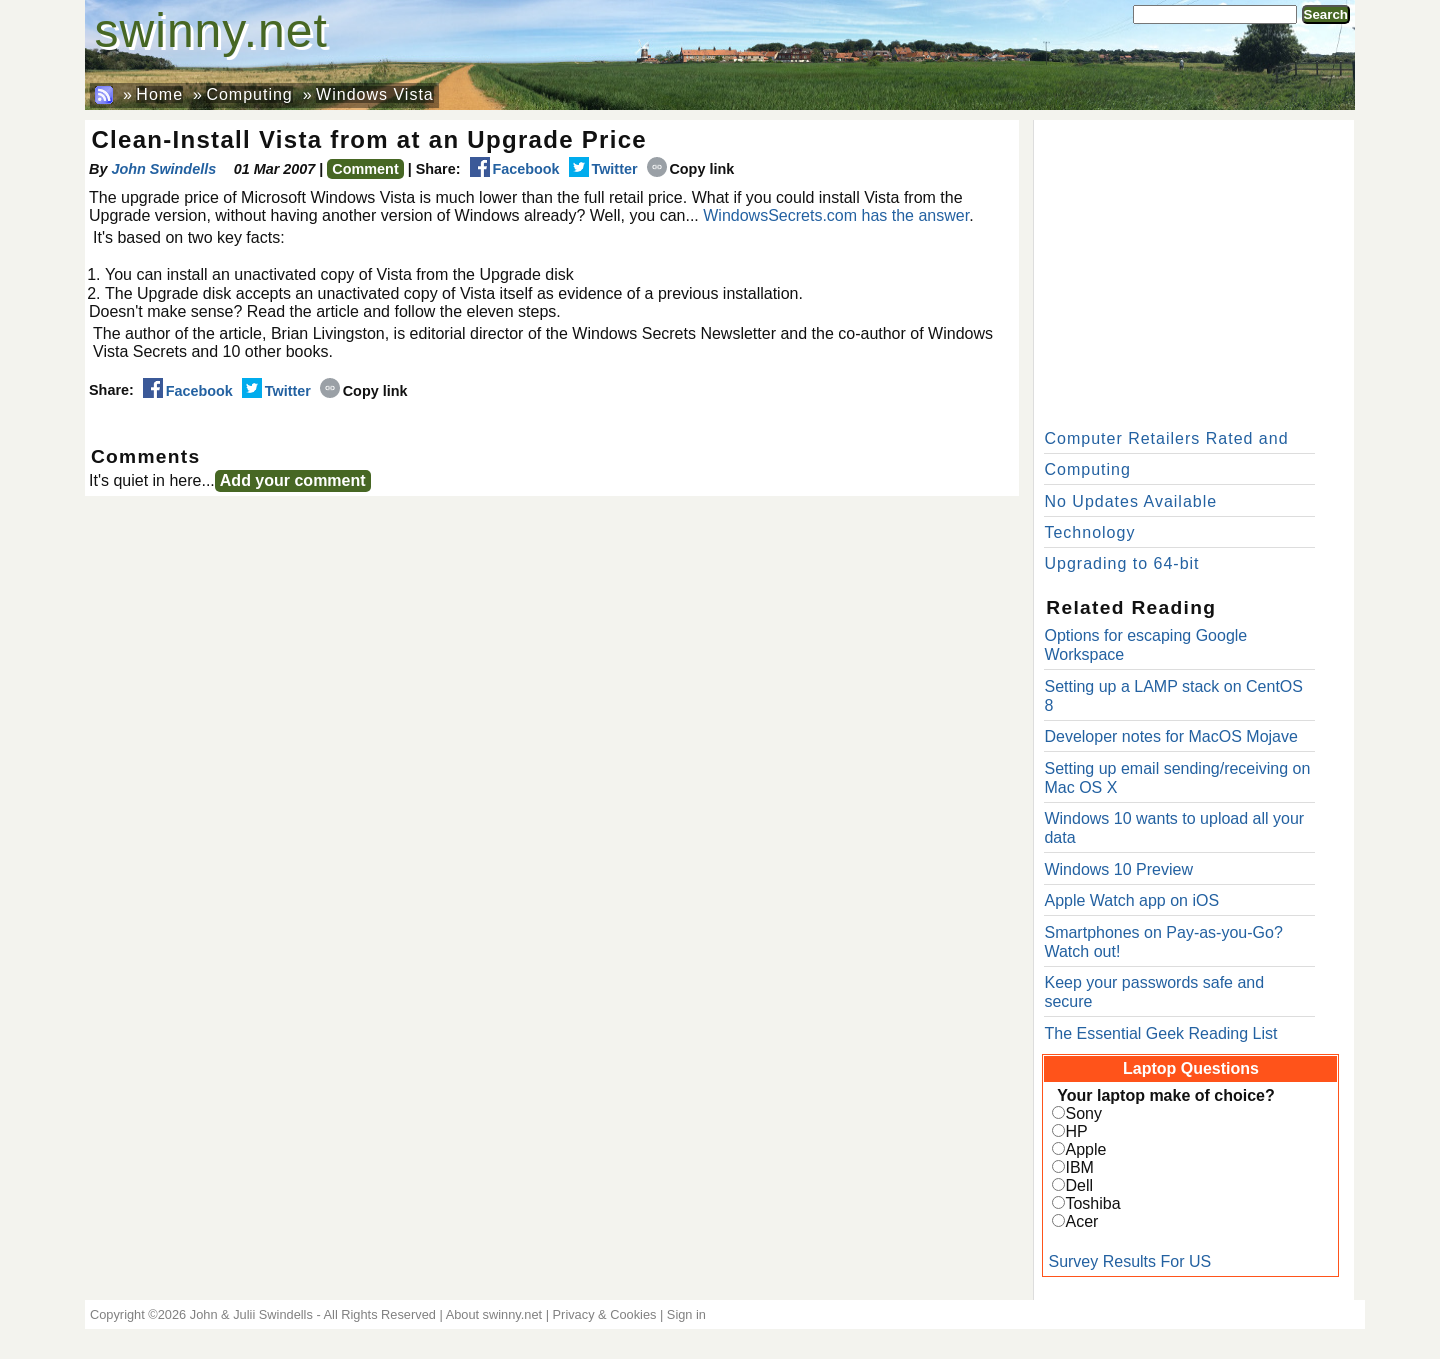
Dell (1079, 1185)
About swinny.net (494, 1314)
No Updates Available (1130, 501)
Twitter (603, 169)
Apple (1085, 1149)
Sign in (686, 1314)
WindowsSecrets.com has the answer (836, 215)
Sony (1083, 1113)
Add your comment (293, 480)
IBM (1079, 1167)
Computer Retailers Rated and (1166, 438)
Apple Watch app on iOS (1131, 900)
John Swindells (163, 169)
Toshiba (1092, 1203)
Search (1326, 14)
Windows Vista (375, 94)
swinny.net (211, 30)
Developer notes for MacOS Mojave (1170, 736)
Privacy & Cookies (605, 1314)
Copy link (691, 169)
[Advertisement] (1194, 270)
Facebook (515, 169)
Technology (1089, 532)
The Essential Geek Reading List (1160, 1033)
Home (159, 94)
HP (1076, 1131)
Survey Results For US (1129, 1261)
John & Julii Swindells (251, 1314)
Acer (1081, 1221)
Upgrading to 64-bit (1121, 563)
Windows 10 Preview (1118, 869)
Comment (365, 169)
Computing (249, 94)
